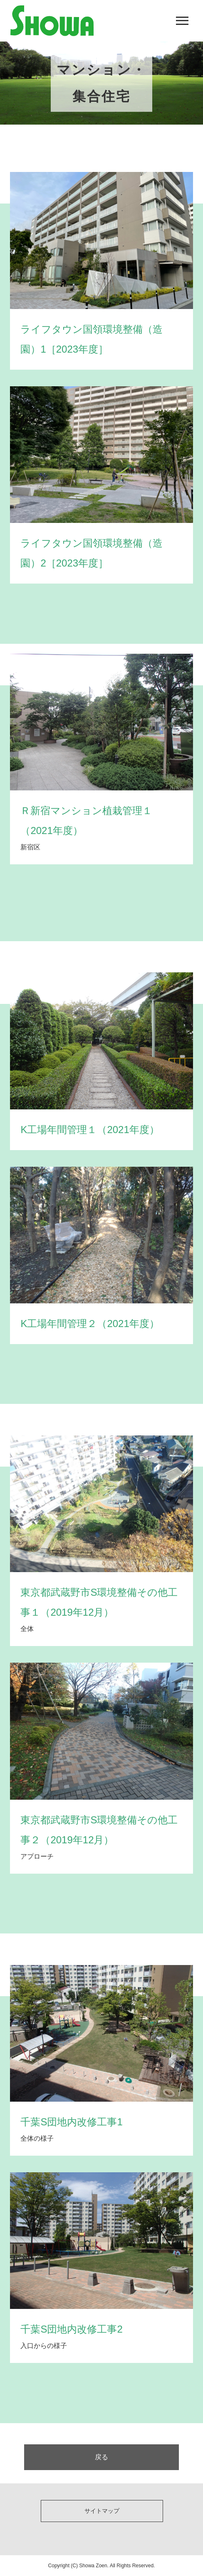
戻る (101, 2457)
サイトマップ (101, 2510)
